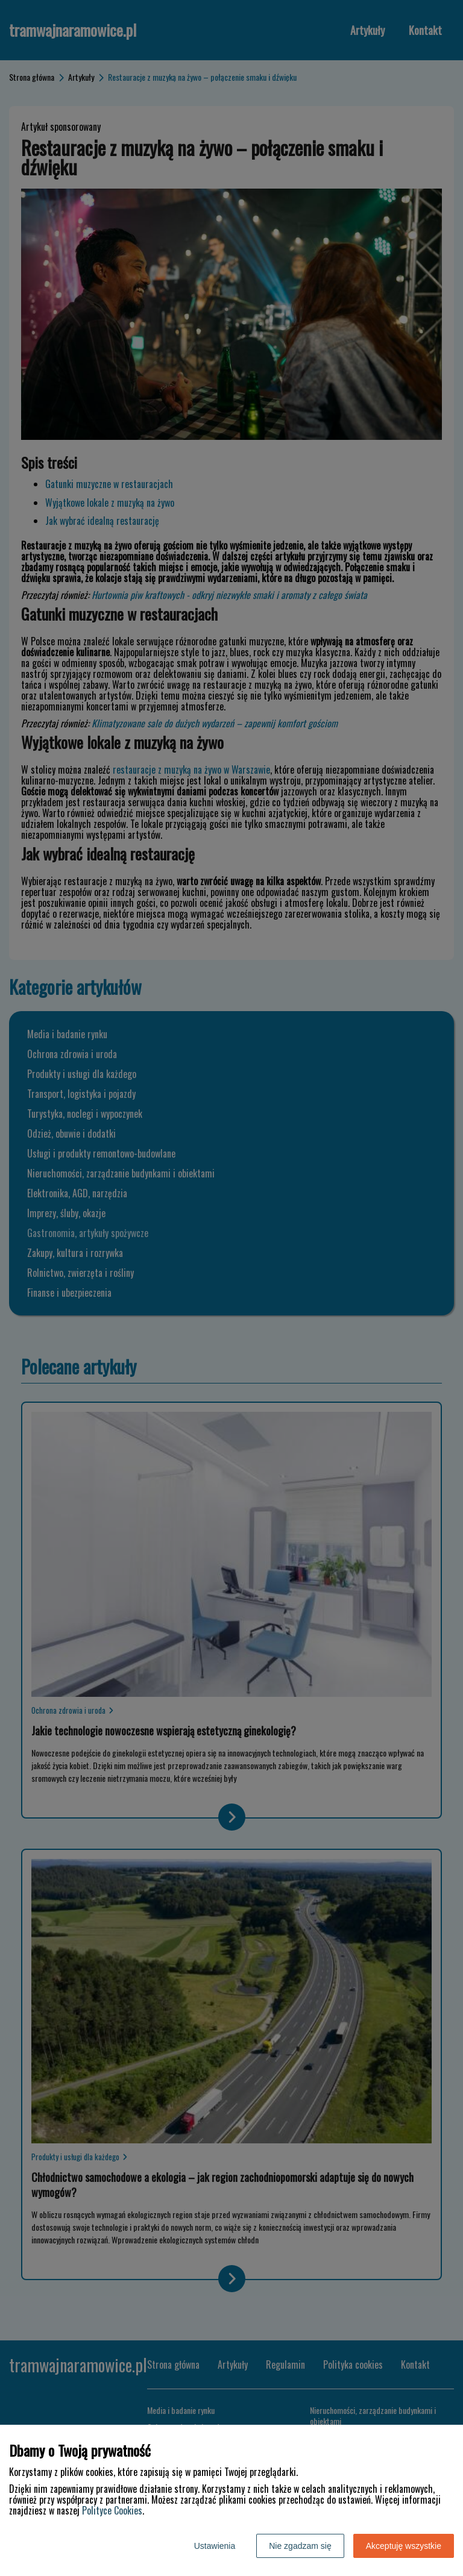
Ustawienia (214, 2546)
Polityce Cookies (112, 2510)
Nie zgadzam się (300, 2546)
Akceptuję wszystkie (403, 2546)
